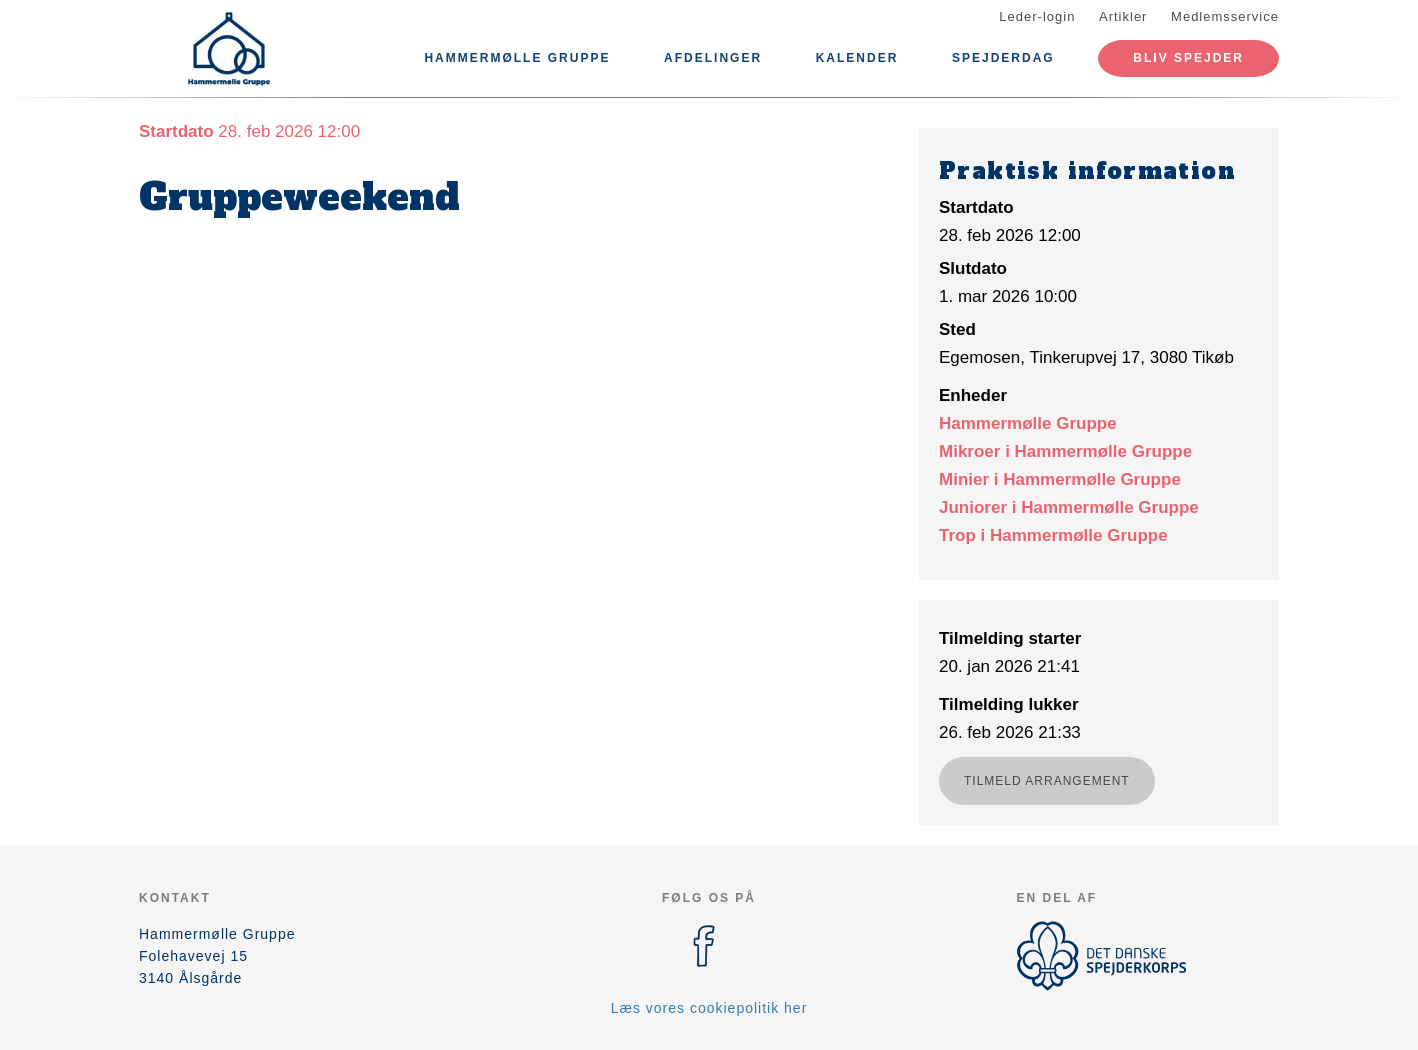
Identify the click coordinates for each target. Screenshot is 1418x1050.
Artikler (1123, 16)
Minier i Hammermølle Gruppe (1060, 479)
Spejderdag (1003, 58)
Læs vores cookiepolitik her (709, 1008)
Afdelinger (713, 58)
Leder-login (1037, 16)
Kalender (857, 58)
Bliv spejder (1188, 58)
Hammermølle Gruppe (517, 58)
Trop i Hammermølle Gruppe (1053, 535)
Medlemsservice (1225, 16)
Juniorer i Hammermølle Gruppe (1069, 507)
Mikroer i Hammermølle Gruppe (1065, 451)
